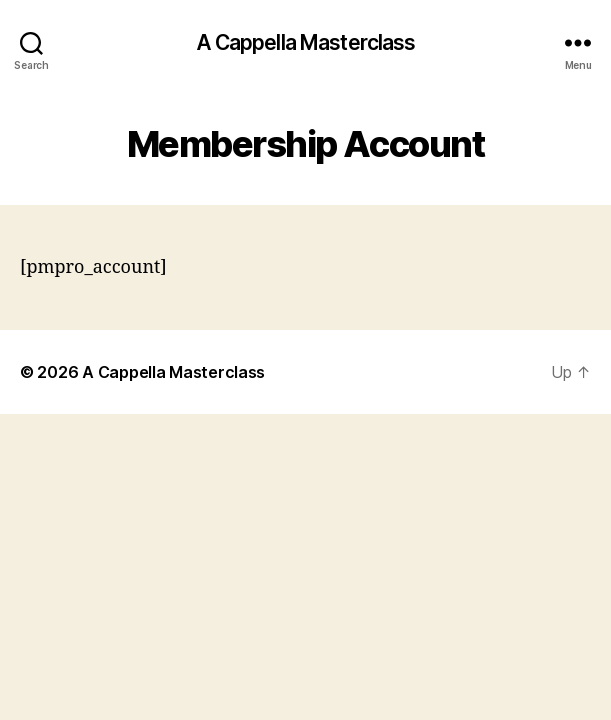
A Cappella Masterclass (306, 42)
